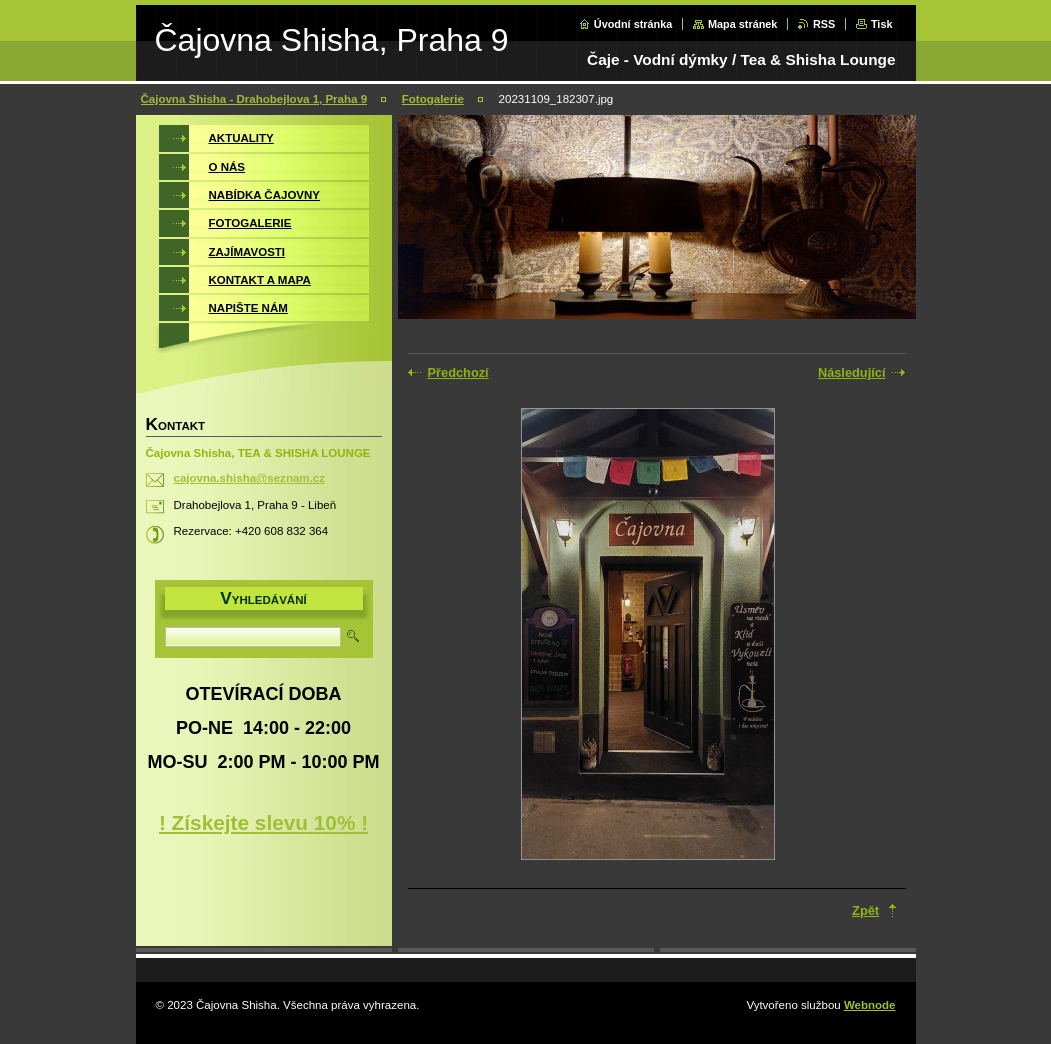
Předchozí (458, 372)
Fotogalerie (433, 99)
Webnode (870, 1005)
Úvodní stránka (633, 24)
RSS (824, 24)
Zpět (865, 910)
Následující (852, 372)
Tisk (882, 24)
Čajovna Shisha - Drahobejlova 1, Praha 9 (254, 99)
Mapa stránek (743, 24)
